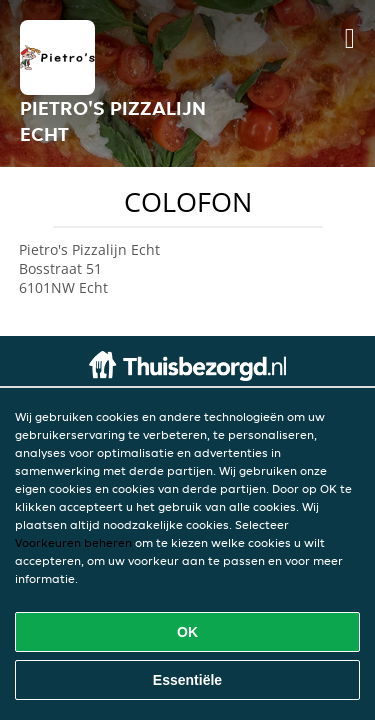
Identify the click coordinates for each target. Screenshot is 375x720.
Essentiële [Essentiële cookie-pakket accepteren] (187, 680)
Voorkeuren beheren (73, 542)
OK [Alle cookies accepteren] (187, 632)
